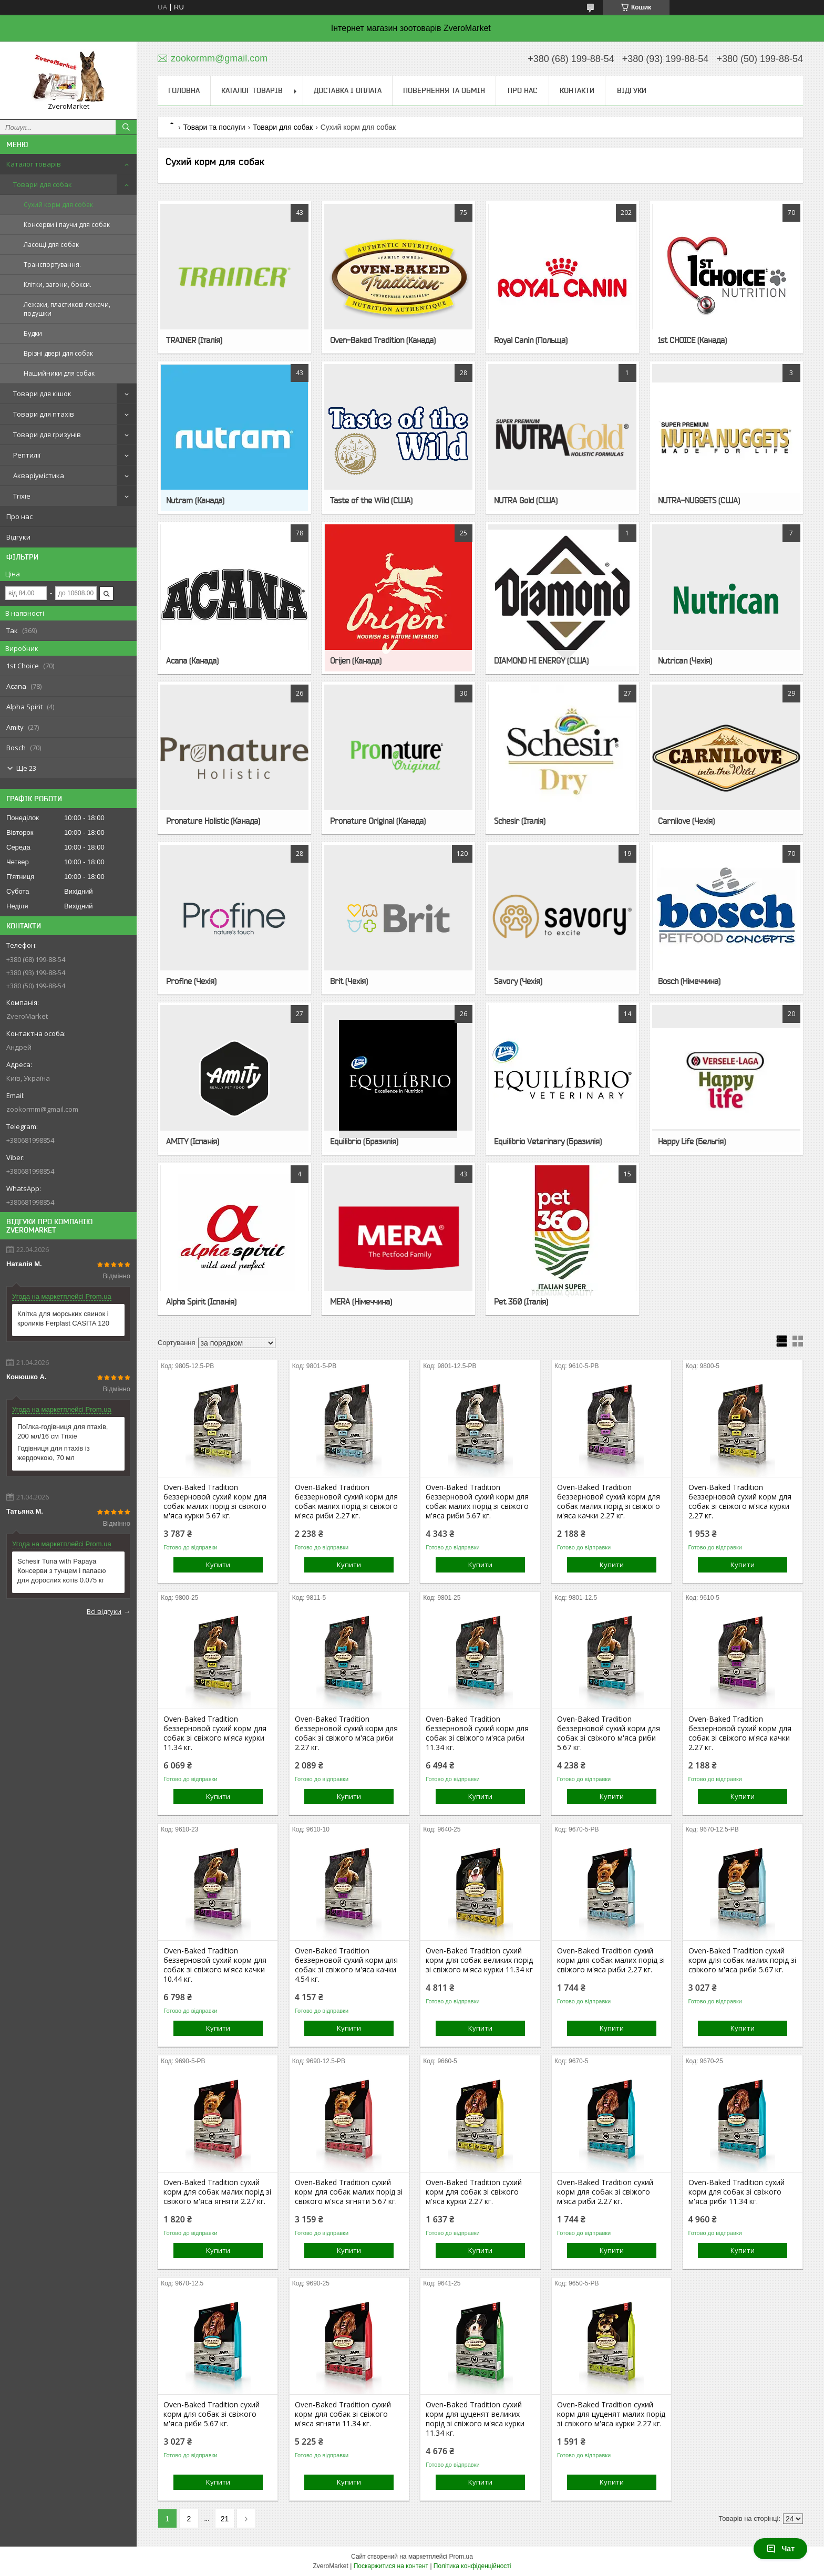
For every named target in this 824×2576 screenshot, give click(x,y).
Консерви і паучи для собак (67, 224)
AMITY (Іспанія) (192, 1141)
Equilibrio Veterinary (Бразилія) (548, 1141)
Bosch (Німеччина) (689, 981)
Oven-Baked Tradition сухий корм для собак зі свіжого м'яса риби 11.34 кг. (736, 2192)
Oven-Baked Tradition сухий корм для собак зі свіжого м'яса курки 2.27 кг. (474, 2192)
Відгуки (18, 537)
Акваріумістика (38, 475)
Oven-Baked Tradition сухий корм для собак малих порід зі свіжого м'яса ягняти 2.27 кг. (217, 2192)
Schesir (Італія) (519, 820)
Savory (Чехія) (518, 981)
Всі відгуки (104, 1611)
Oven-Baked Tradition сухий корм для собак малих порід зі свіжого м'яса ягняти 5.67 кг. (349, 2192)
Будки (33, 333)
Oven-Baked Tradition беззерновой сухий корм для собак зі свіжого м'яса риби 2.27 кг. (346, 1733)
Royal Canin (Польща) (531, 340)
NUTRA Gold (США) (526, 500)
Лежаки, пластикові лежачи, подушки (67, 309)
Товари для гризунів (47, 434)
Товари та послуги (214, 127)
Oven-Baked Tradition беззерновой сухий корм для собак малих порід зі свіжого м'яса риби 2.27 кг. (346, 1501)
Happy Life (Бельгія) (692, 1141)
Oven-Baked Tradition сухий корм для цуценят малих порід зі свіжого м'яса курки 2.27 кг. (611, 2414)
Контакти (577, 90)
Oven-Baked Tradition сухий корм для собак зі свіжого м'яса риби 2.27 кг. (605, 2192)
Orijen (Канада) (356, 660)
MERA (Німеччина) (361, 1301)
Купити (218, 1564)
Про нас (19, 516)
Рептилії (26, 455)
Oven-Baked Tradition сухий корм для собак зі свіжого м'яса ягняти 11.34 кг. (343, 2414)
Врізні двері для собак (58, 353)
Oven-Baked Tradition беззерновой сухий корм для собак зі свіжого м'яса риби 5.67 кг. (608, 1733)
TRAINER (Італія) (194, 340)
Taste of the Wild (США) (371, 500)
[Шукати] (126, 127)
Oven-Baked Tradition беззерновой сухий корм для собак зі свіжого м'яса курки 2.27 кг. (739, 1501)
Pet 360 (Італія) (521, 1301)
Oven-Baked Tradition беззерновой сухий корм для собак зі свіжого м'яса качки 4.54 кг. (346, 1965)
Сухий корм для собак (58, 204)
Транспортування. (52, 264)
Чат (780, 2548)
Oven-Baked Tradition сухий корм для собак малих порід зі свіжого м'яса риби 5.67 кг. (742, 1960)
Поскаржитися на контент (391, 2566)
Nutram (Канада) (195, 500)
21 (225, 2519)
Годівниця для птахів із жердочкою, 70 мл (53, 1453)
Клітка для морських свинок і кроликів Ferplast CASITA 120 (63, 1318)
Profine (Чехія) (191, 981)
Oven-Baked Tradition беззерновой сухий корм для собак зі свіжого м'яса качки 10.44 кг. (214, 1965)
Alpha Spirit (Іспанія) (201, 1301)
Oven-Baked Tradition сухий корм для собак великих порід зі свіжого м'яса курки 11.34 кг (479, 1960)
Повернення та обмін (444, 90)
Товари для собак (42, 184)
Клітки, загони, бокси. (57, 284)
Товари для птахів (43, 414)
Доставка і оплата (348, 90)
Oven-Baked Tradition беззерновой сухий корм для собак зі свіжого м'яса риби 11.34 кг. (477, 1733)
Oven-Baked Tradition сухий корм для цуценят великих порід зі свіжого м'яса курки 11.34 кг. (475, 2419)
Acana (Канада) (192, 660)
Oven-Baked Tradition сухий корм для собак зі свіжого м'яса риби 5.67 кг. (211, 2414)
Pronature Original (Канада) (378, 820)
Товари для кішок (42, 393)
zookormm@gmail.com (42, 1109)
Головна (184, 90)
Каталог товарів (33, 164)
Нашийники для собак (59, 373)
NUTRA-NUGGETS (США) (699, 500)
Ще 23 (26, 768)
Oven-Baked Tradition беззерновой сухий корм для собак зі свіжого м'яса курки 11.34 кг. (214, 1733)
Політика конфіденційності (472, 2566)
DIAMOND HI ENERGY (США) (541, 660)
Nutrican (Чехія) (685, 660)
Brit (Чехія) (349, 981)
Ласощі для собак (51, 244)
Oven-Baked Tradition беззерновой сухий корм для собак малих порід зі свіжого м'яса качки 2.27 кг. (608, 1501)
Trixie (21, 496)
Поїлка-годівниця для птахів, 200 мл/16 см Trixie (62, 1431)
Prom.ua (461, 2556)
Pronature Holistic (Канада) (213, 820)
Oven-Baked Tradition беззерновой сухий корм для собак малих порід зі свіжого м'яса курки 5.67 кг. (214, 1501)
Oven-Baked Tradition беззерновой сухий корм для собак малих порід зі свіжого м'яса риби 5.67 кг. (477, 1501)
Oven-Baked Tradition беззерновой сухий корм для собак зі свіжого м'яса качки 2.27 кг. (739, 1733)
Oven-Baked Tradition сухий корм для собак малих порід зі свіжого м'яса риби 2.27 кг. (611, 1960)
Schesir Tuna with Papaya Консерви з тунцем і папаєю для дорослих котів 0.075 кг (61, 1570)
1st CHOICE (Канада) (692, 340)
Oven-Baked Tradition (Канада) (383, 340)
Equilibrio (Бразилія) (364, 1141)
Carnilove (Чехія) (686, 820)
